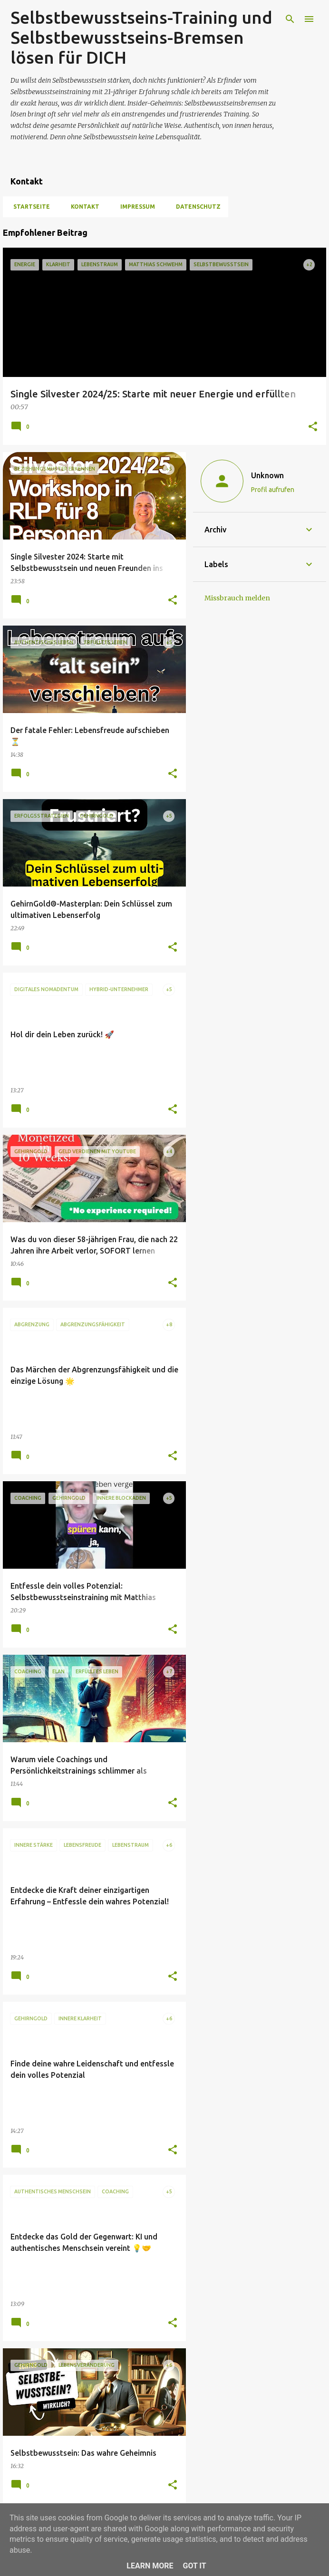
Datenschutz (195, 206)
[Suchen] (290, 19)
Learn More (149, 2565)
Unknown (267, 475)
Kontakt (82, 206)
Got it (194, 2565)
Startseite (28, 206)
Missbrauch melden (237, 598)
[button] (313, 427)
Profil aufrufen (272, 489)
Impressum (134, 206)
